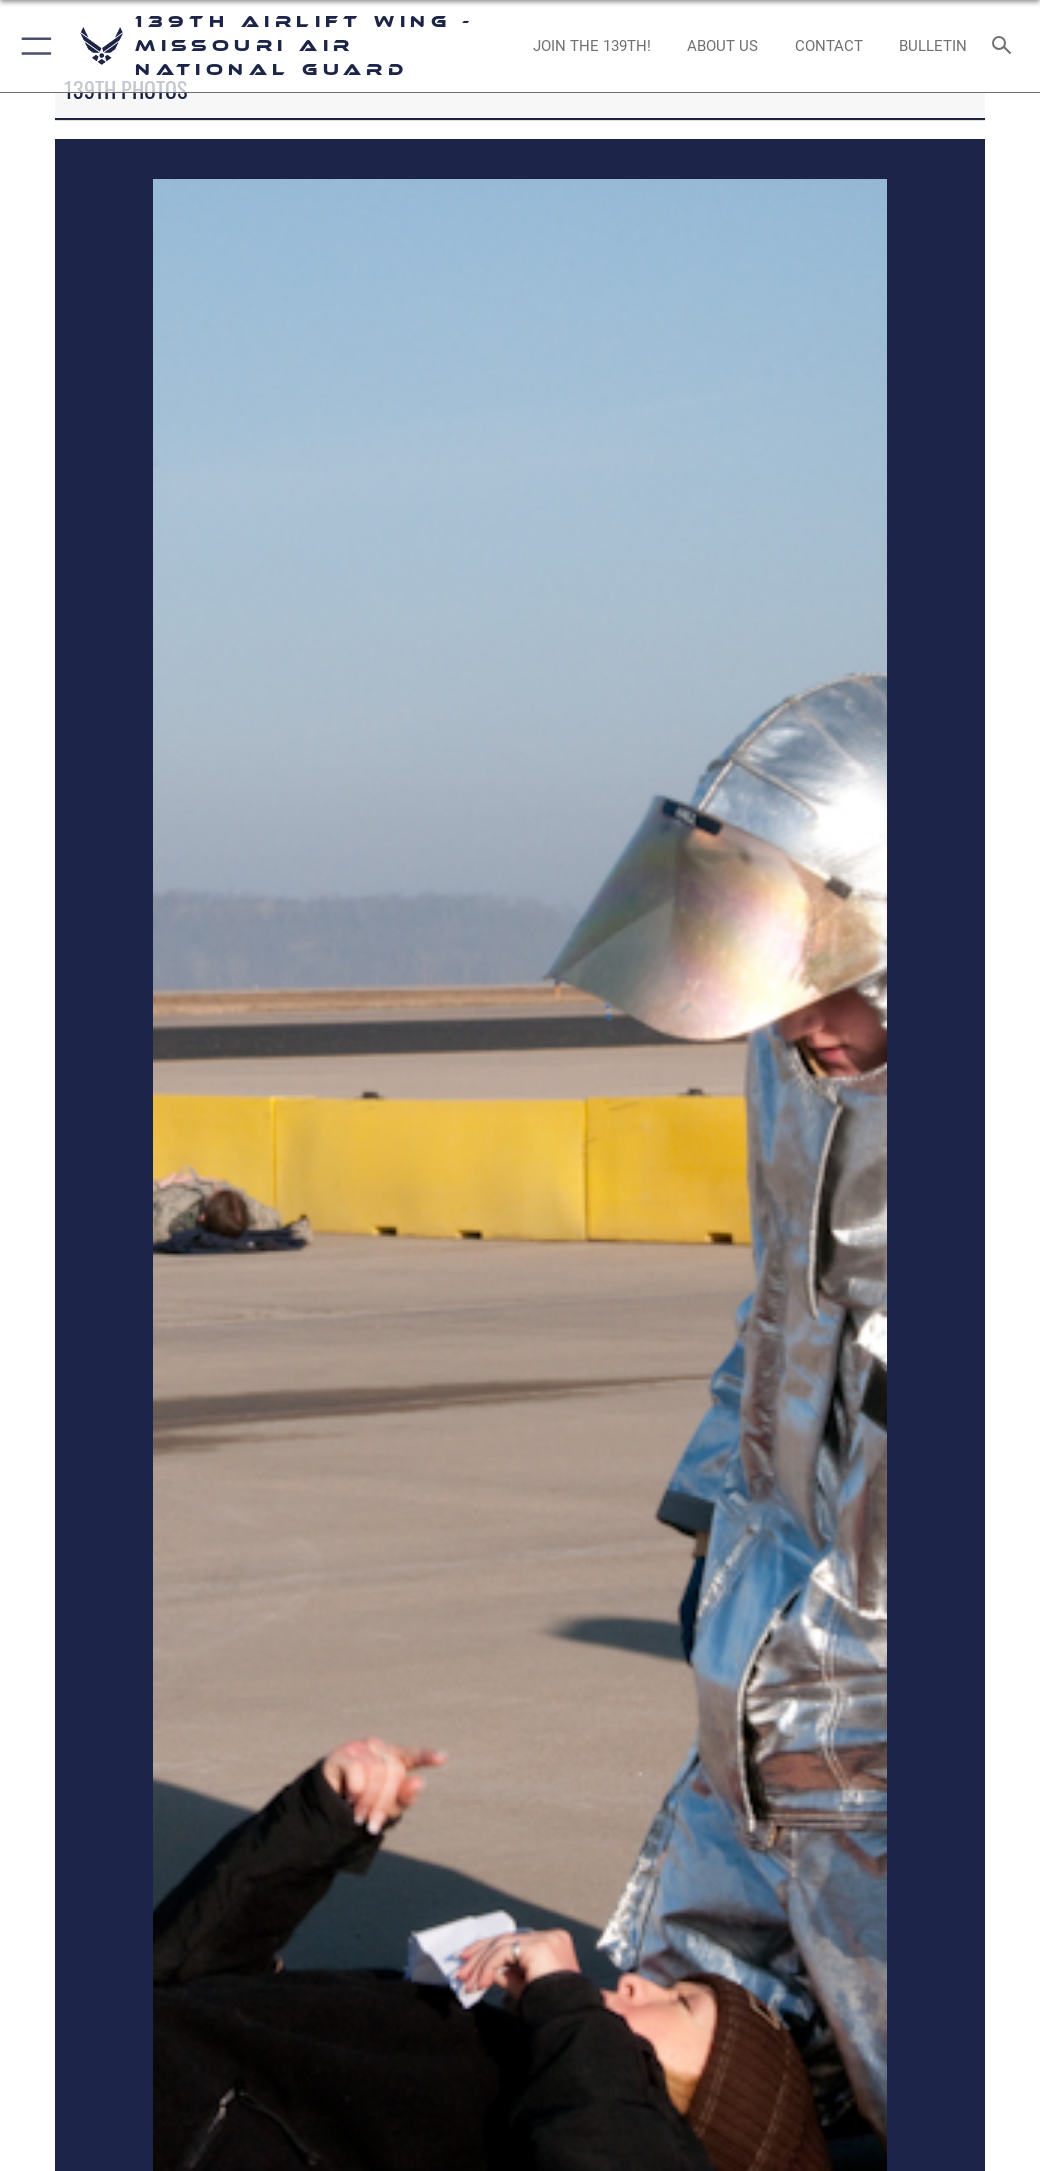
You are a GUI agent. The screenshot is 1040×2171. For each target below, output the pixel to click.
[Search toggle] (1005, 46)
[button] (32, 46)
